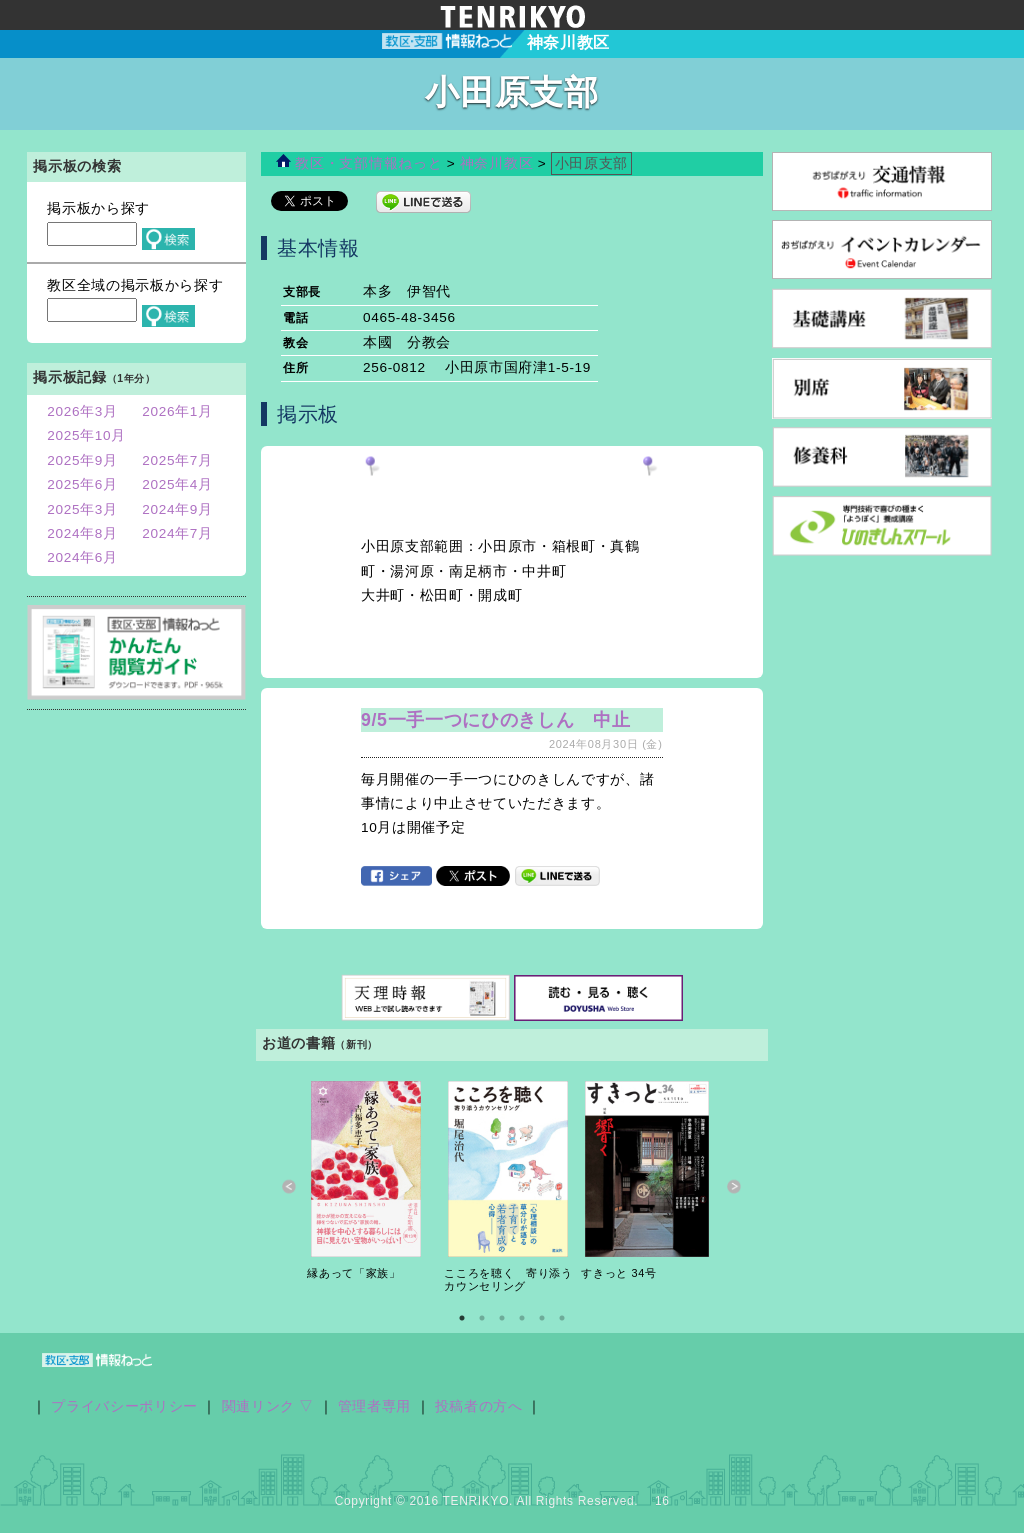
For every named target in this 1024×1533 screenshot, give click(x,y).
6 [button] (562, 1318)
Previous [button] (289, 1186)
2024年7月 (177, 533)
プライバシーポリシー (124, 1406)
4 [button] (522, 1318)
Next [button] (734, 1186)
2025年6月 (82, 484)
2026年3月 (82, 411)
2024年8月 (82, 533)
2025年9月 (82, 460)
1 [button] (462, 1318)
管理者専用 (374, 1406)
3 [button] (502, 1318)
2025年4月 (177, 484)
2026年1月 (177, 411)
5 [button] (542, 1318)
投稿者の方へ (479, 1406)
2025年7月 (177, 460)
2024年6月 (82, 557)
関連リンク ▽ (268, 1406)
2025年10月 (86, 435)
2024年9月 (177, 509)
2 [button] (482, 1318)
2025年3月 (82, 509)
